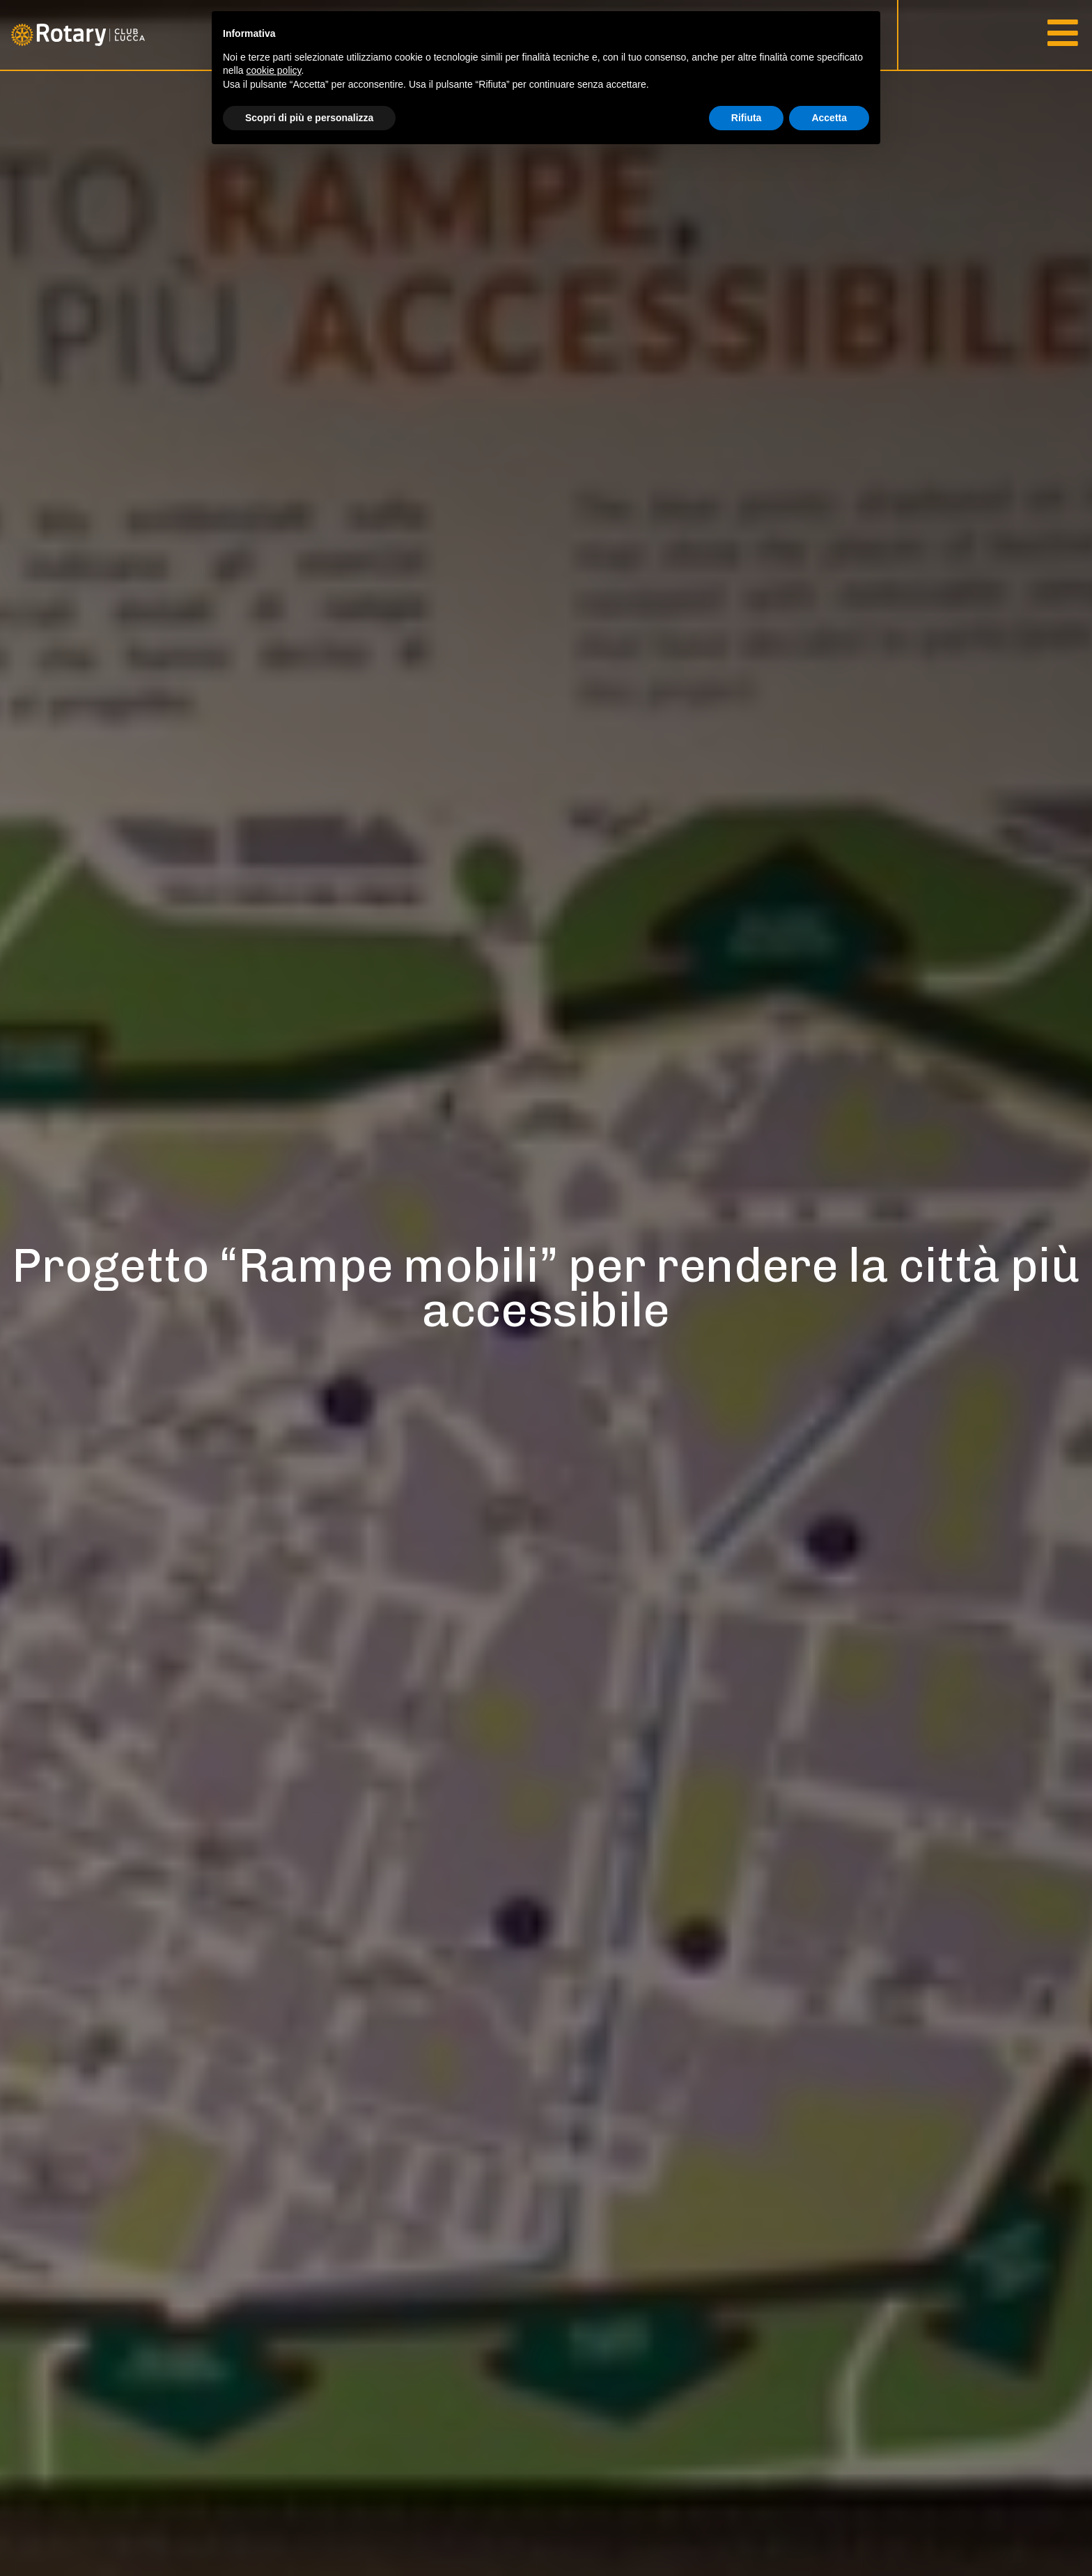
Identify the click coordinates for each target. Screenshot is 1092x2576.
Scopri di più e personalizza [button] (309, 117)
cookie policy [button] (273, 70)
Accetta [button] (829, 117)
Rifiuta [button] (746, 117)
